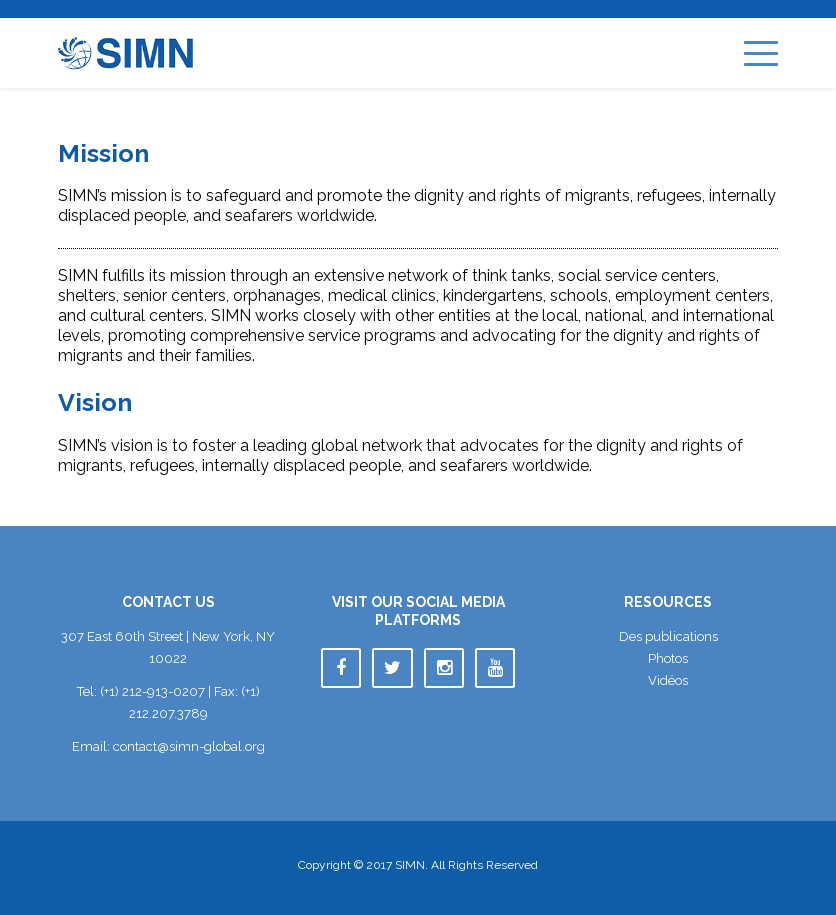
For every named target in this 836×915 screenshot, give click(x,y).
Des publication (668, 636)
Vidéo (668, 680)
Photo (668, 658)
